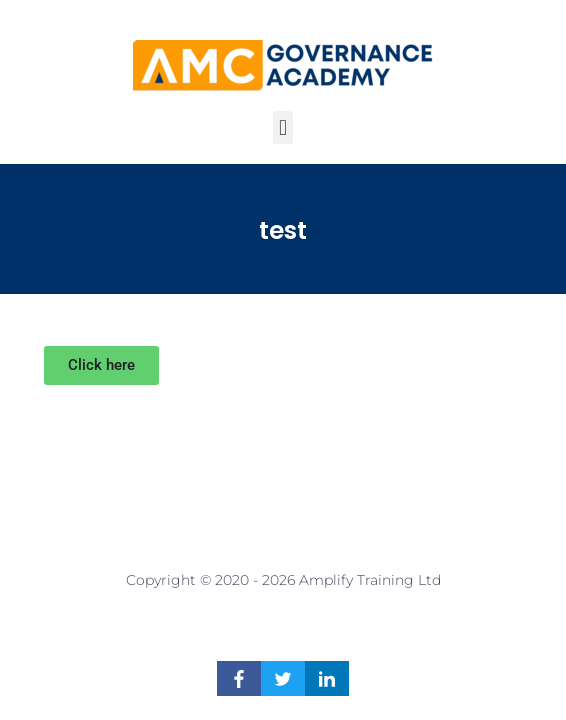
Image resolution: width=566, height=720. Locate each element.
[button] (282, 127)
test (283, 230)
